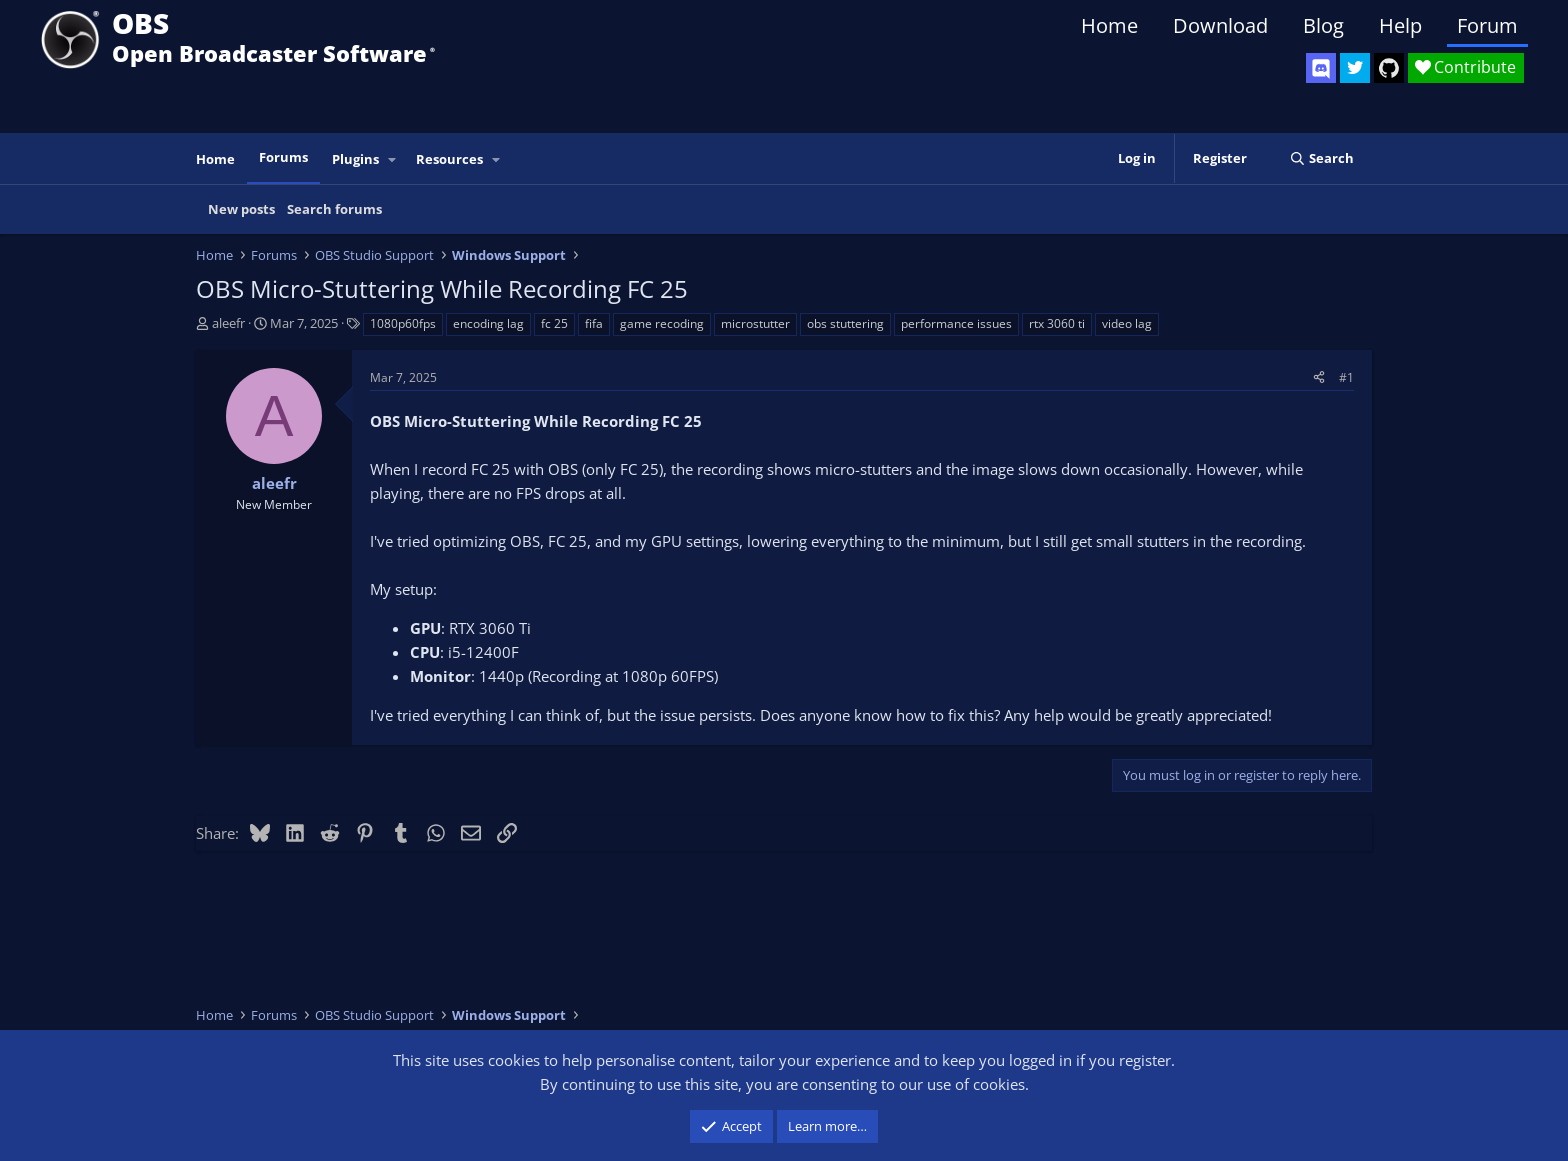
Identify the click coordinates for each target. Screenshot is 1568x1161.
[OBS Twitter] (1355, 68)
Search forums (334, 209)
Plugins (355, 159)
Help (1400, 25)
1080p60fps (403, 323)
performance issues (956, 323)
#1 (1346, 377)
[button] (393, 159)
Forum (1487, 25)
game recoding (662, 323)
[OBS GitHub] (1389, 68)
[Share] (1319, 377)
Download (1220, 25)
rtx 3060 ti (1057, 323)
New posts (241, 209)
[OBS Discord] (1321, 68)
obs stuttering (845, 323)
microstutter (755, 323)
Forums (283, 157)
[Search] (1321, 158)
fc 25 (554, 323)
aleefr (228, 323)
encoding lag (488, 323)
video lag (1127, 323)
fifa (594, 323)
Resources (449, 159)
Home (1109, 25)
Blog (1323, 25)
